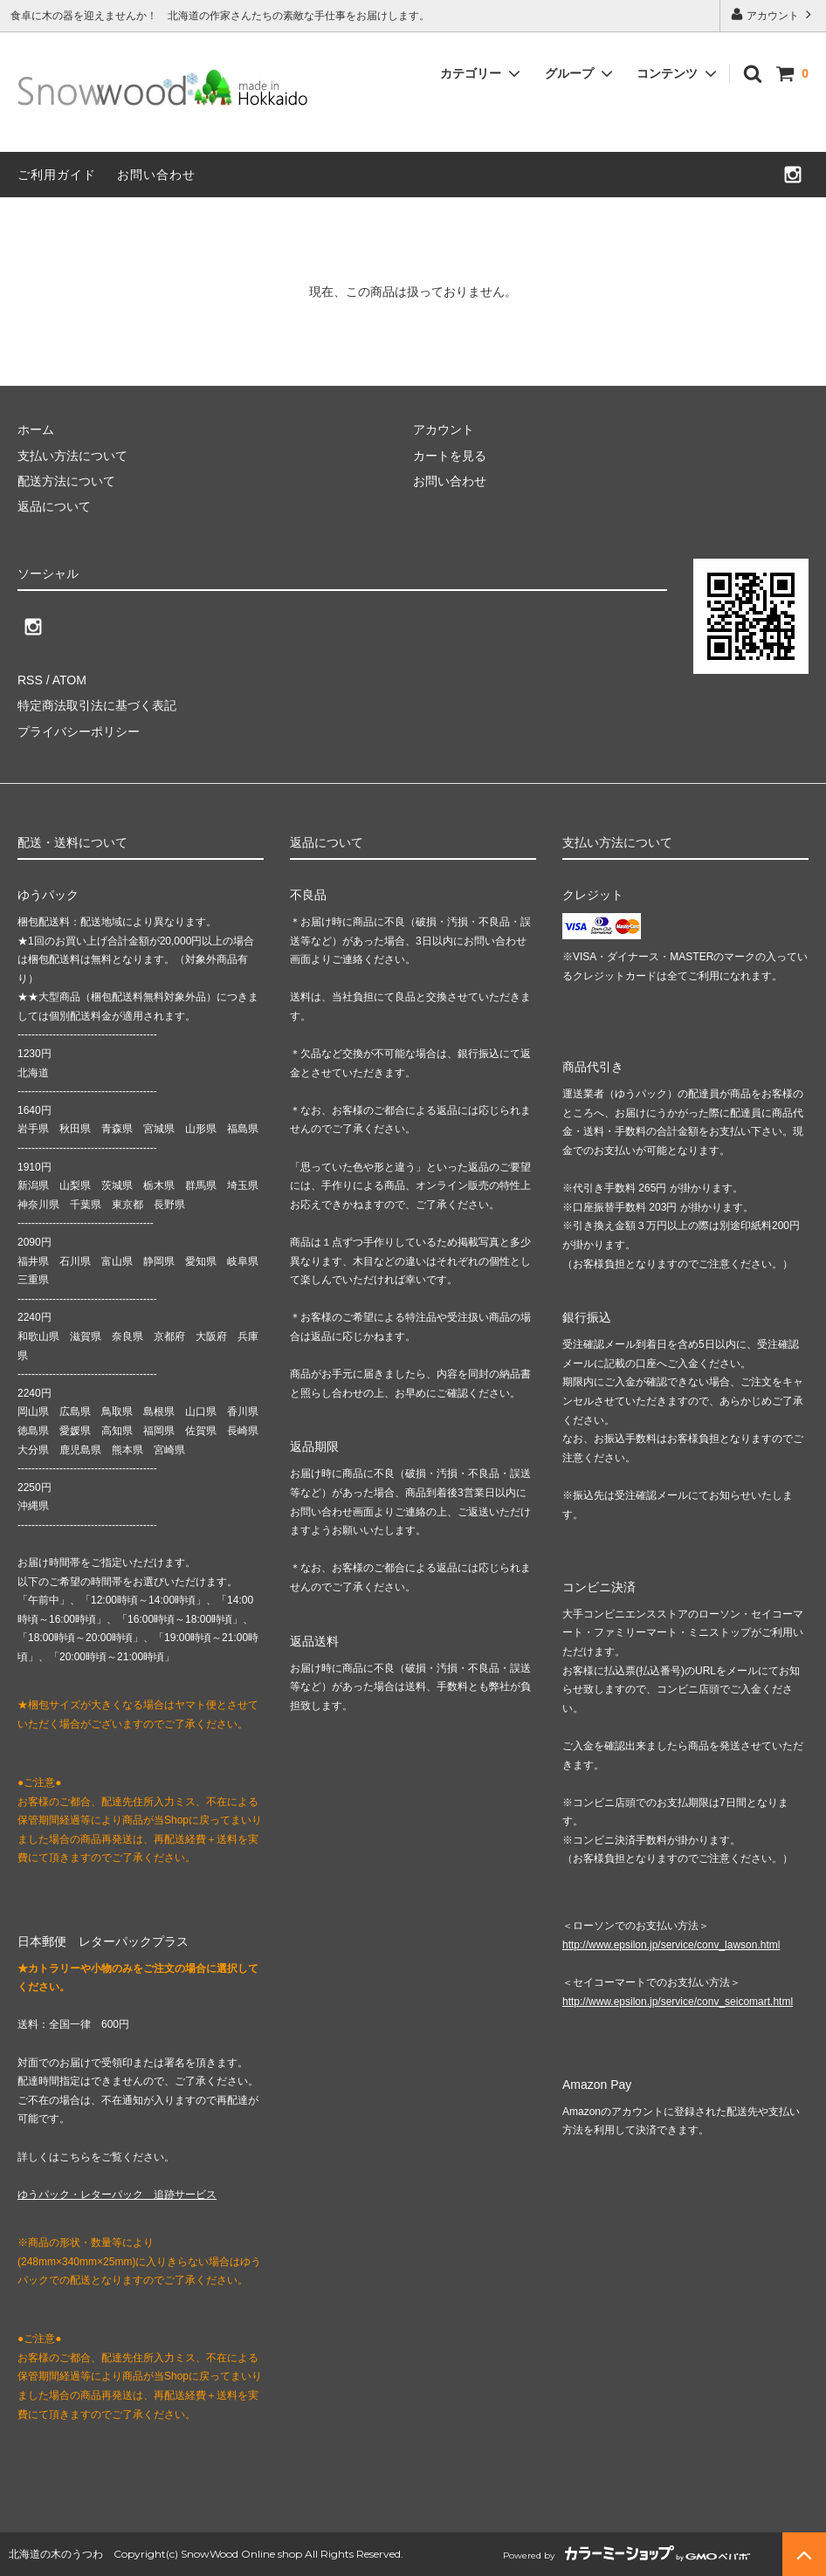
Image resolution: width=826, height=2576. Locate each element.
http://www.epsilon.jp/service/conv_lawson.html (671, 1945)
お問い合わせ (156, 175)
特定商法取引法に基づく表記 (96, 705)
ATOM (69, 680)
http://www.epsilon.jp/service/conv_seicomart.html (677, 2002)
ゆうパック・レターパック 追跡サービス (117, 2194)
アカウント (773, 14)
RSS (30, 680)
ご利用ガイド (56, 175)
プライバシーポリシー (78, 731)
